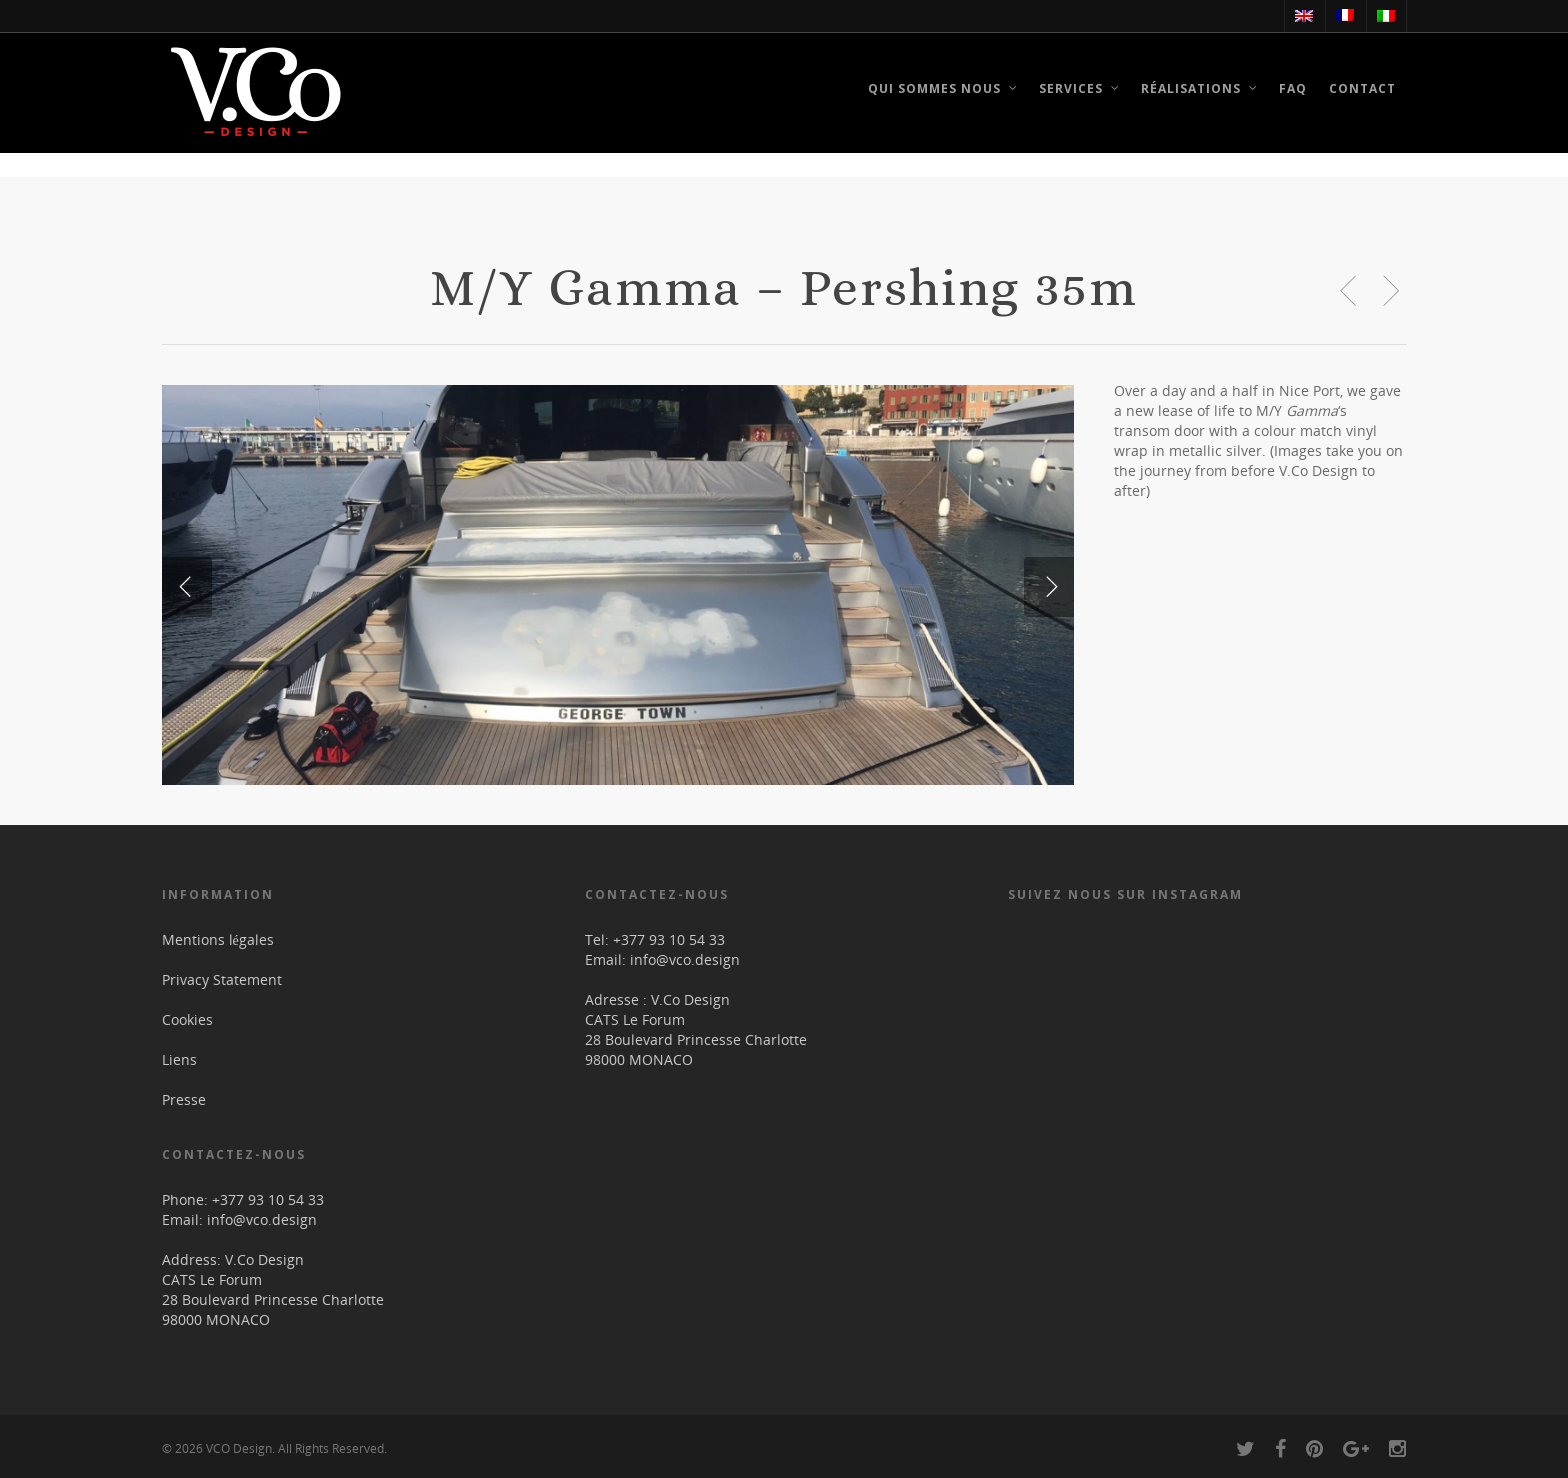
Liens (179, 1058)
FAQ (1293, 88)
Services (1080, 92)
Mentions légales (218, 938)
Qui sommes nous (943, 92)
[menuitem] (1303, 16)
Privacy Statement (222, 978)
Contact (1362, 88)
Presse (184, 1098)
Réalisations (1200, 92)
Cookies (187, 1018)
